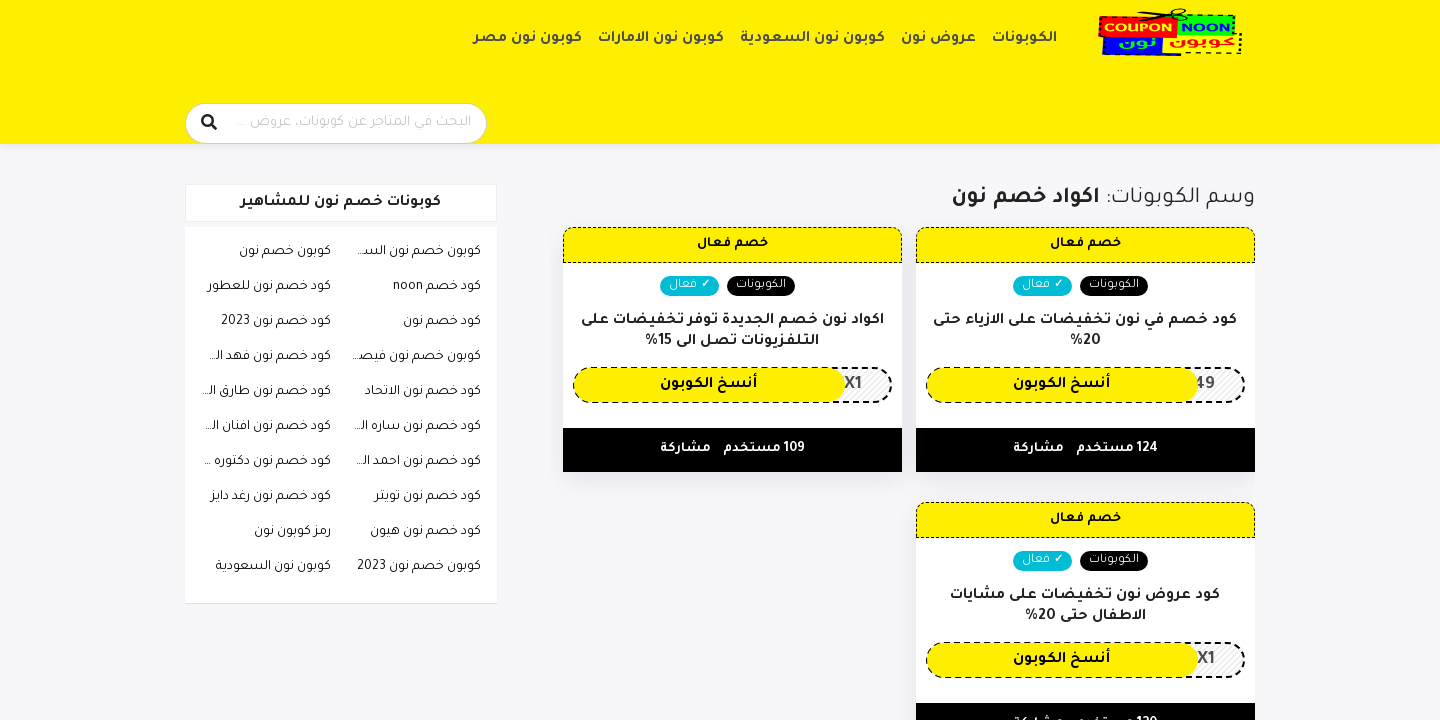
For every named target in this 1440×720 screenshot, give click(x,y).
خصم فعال (1085, 244)
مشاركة (1038, 449)
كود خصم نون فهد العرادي (261, 357)
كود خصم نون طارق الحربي (261, 392)
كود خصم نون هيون (425, 532)
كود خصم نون (442, 322)
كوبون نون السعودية (812, 39)
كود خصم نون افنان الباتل (261, 427)
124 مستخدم (1117, 449)
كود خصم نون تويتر (428, 497)
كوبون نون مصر (528, 39)
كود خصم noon (437, 287)
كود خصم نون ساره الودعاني (411, 427)
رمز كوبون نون (292, 532)
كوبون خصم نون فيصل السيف (411, 357)
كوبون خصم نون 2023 (419, 567)
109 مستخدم (764, 449)
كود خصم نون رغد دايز (271, 497)
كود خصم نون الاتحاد (423, 392)
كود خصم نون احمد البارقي (411, 462)
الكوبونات (1024, 39)
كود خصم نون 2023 (276, 322)
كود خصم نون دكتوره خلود (261, 462)
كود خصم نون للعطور (269, 287)
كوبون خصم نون (285, 252)
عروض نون (938, 39)
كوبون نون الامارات (661, 39)
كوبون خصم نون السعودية (411, 252)
